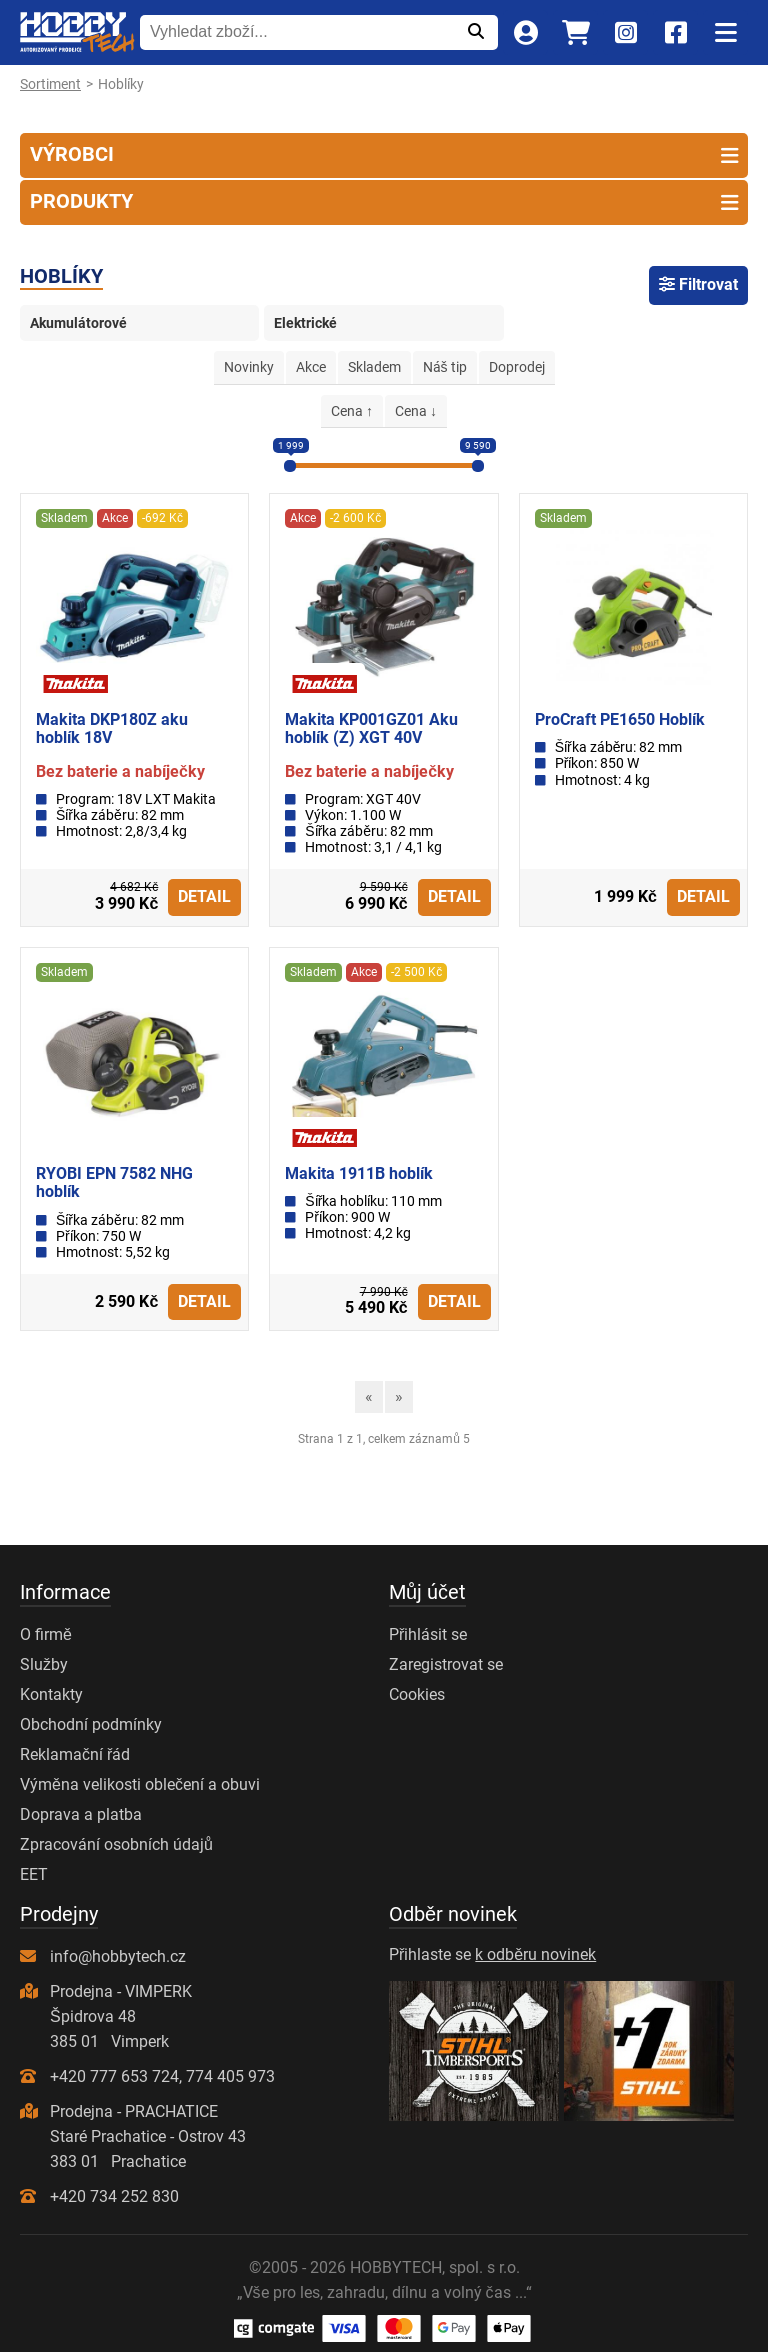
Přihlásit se (428, 1634)
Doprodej (517, 367)
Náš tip (445, 367)
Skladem (374, 367)
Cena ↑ (352, 411)
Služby (44, 1664)
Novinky (249, 367)
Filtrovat (698, 284)
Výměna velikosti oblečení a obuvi (140, 1784)
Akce (311, 367)
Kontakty (51, 1694)
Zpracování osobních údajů (116, 1844)
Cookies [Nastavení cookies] (417, 1694)
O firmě (46, 1634)
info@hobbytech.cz (118, 1956)
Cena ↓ (416, 411)
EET (34, 1874)
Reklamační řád (75, 1754)
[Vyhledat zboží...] (296, 32)
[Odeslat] (475, 32)
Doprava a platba (81, 1814)
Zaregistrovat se (446, 1664)
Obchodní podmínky (91, 1724)
